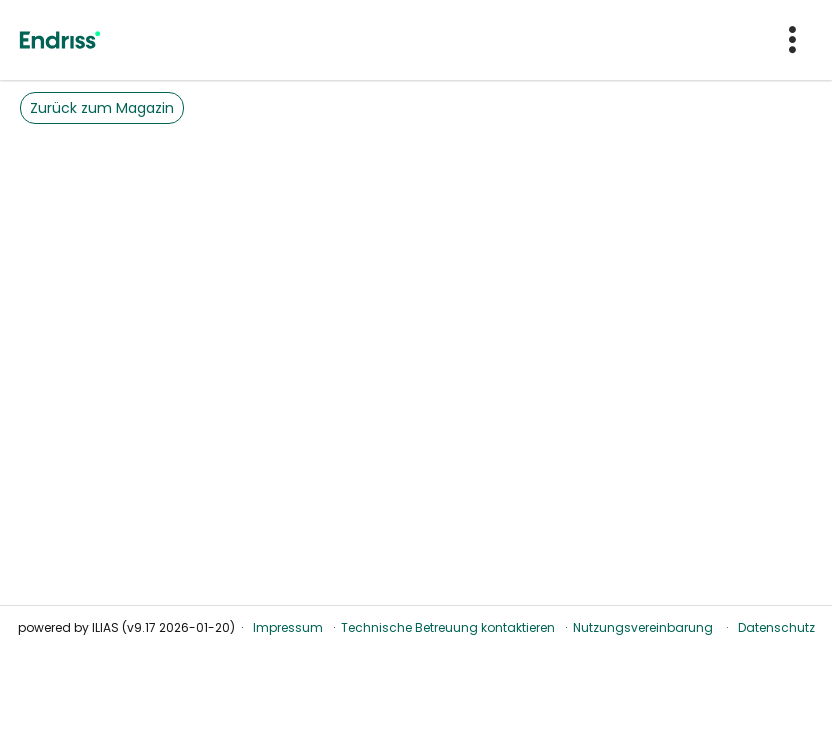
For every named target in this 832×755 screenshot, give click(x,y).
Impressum (288, 627)
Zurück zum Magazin (102, 108)
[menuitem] (794, 40)
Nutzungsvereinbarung (643, 627)
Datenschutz (776, 627)
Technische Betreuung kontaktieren (448, 627)
